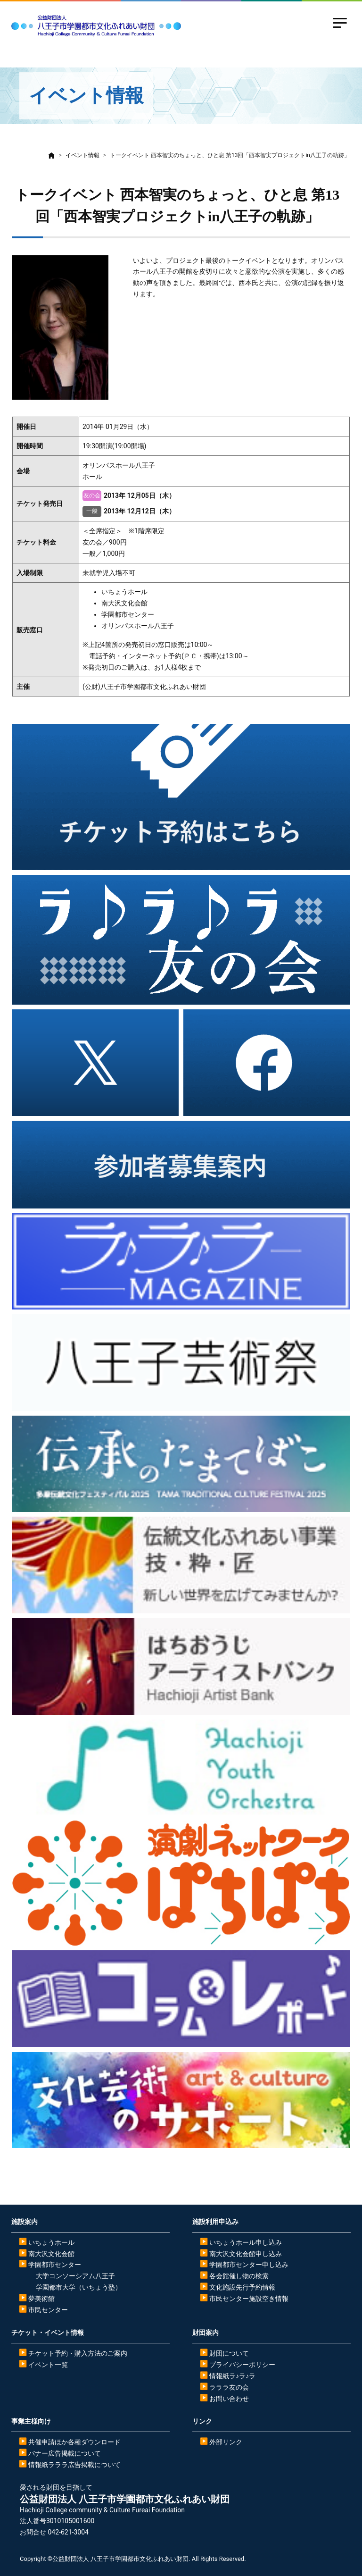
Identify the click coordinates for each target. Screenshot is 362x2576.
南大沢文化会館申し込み (245, 2253)
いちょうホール (51, 2242)
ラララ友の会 (229, 2387)
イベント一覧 (48, 2364)
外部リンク (225, 2442)
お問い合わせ (229, 2398)
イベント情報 (82, 155)
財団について (229, 2353)
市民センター (48, 2310)
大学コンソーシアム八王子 (75, 2276)
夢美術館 (41, 2298)
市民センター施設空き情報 (248, 2298)
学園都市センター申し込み (248, 2264)
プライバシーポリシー (242, 2364)
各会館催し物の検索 (239, 2276)
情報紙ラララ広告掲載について (74, 2464)
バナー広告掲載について (64, 2453)
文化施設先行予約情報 (242, 2287)
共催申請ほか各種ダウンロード (74, 2442)
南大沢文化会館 (51, 2253)
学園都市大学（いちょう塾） (79, 2287)
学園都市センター (54, 2264)
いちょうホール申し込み (245, 2242)
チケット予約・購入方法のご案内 (77, 2353)
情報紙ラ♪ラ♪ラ (232, 2376)
